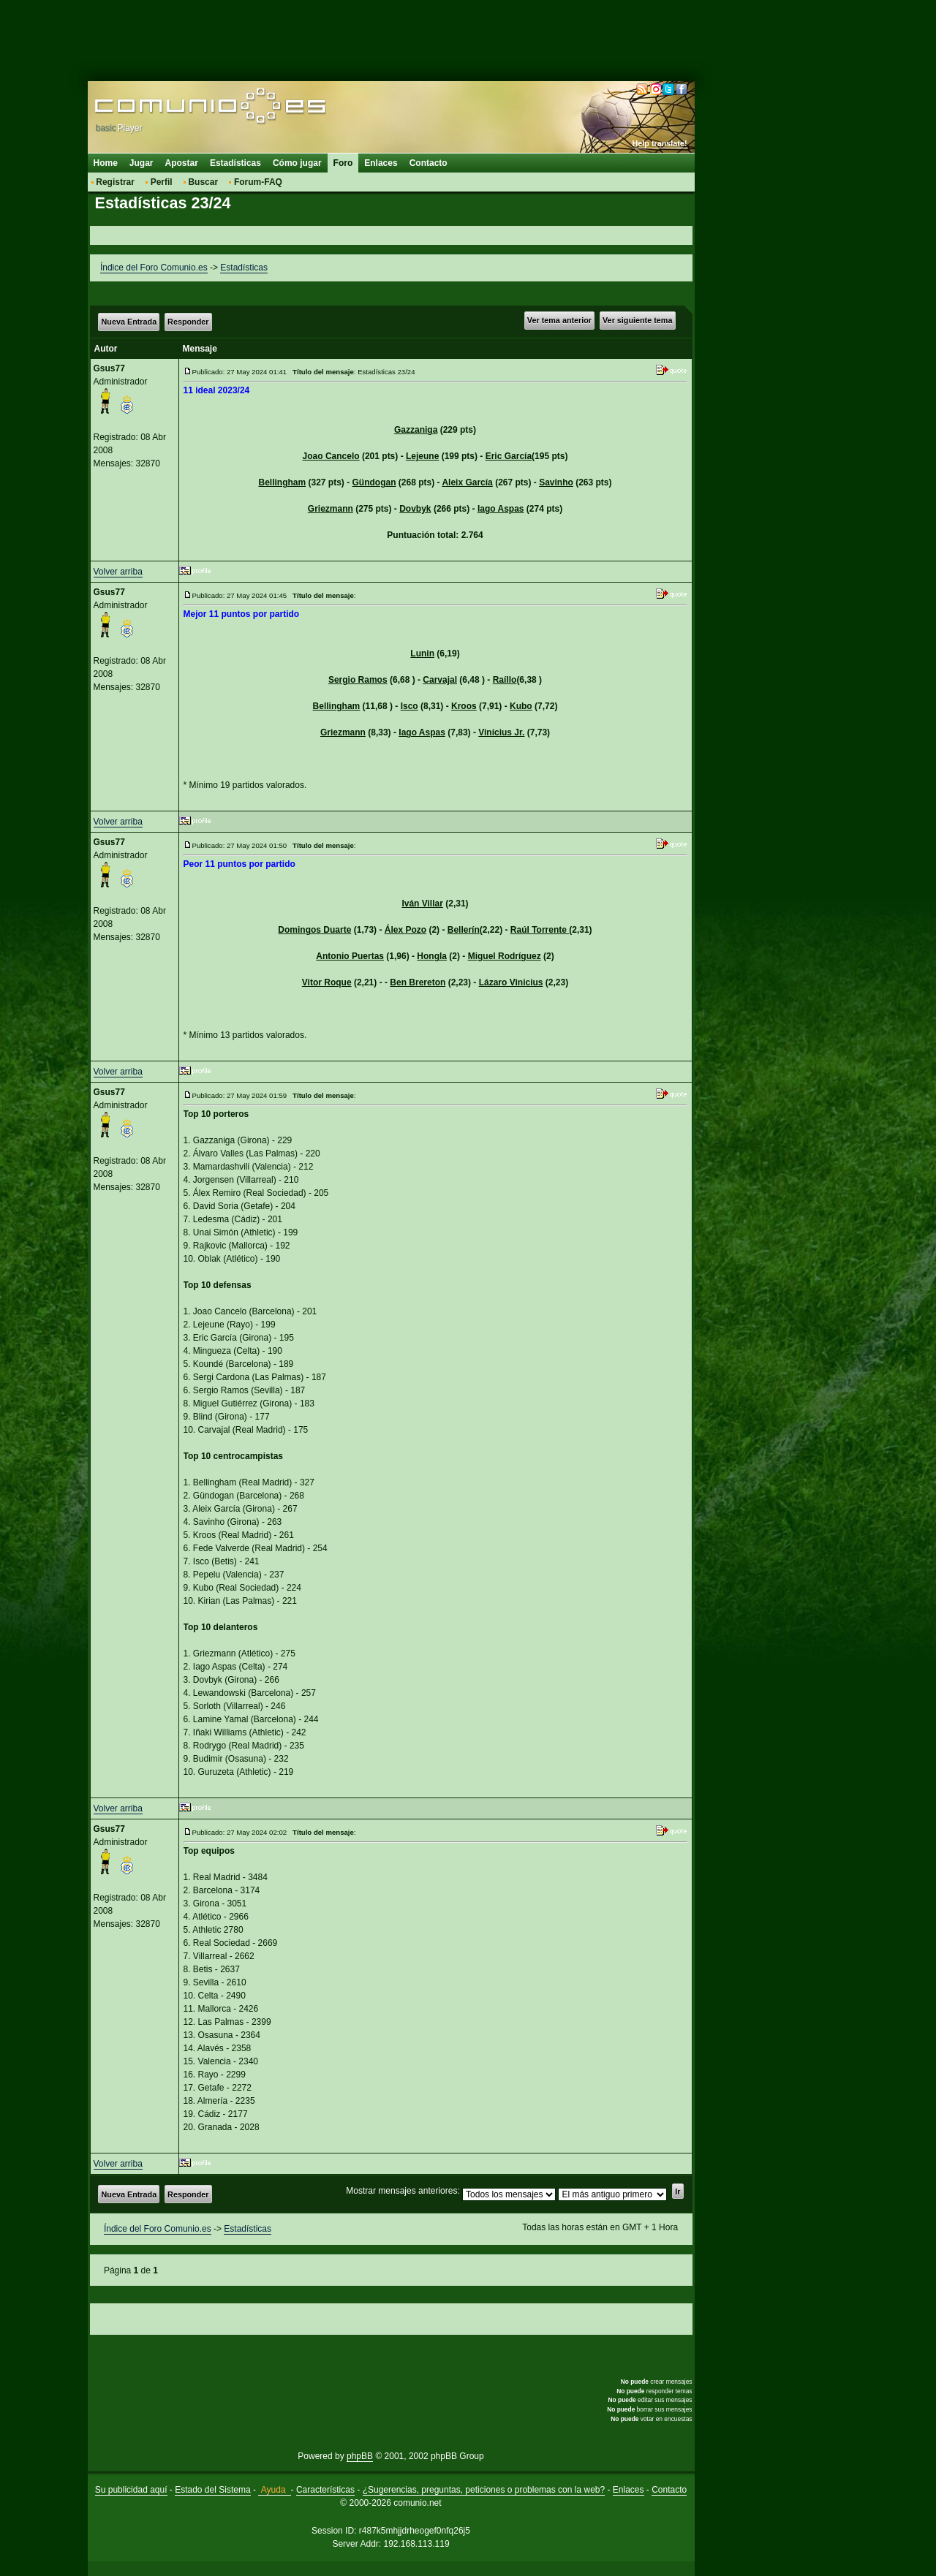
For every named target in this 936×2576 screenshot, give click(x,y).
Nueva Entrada (129, 321)
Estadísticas (235, 163)
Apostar (181, 163)
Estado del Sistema (212, 2490)
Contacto (429, 163)
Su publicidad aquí (131, 2490)
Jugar (141, 163)
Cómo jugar (297, 163)
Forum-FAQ (258, 182)
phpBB (360, 2456)
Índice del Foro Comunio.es (154, 267)
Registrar (115, 182)
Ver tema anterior (559, 320)
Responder (187, 321)
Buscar (203, 182)
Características (325, 2490)
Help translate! (660, 143)
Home (106, 163)
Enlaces (380, 163)
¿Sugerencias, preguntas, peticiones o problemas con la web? (484, 2490)
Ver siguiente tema (637, 320)
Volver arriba (118, 572)
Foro (343, 163)
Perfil (162, 182)
